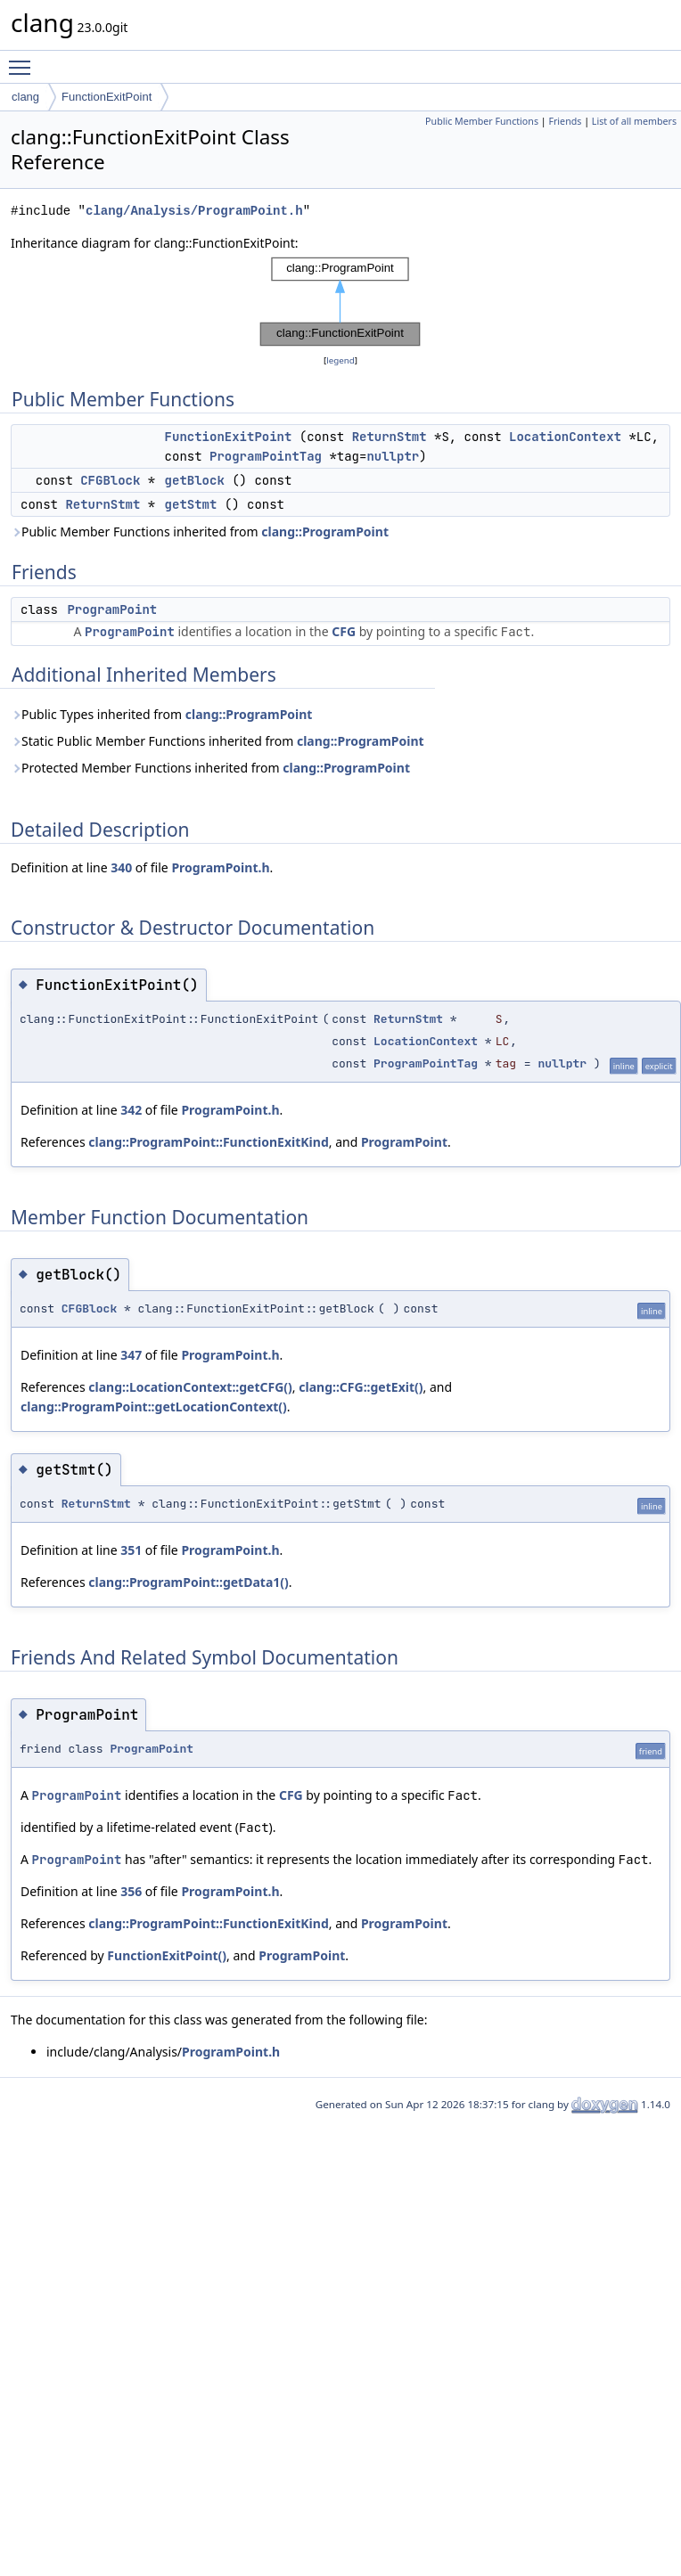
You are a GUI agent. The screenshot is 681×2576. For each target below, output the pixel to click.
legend (340, 360)
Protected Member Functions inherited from (210, 767)
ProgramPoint (112, 609)
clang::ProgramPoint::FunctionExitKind (208, 1141)
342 (131, 1109)
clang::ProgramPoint (325, 531)
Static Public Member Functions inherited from (217, 740)
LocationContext (565, 437)
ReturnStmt (389, 437)
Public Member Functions (481, 121)
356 (131, 1891)
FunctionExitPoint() (166, 1955)
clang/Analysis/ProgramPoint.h (194, 210)
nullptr (392, 456)
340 (121, 867)
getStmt (191, 504)
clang (25, 96)
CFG (344, 631)
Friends (564, 121)
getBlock (195, 480)
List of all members (634, 121)
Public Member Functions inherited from (200, 531)
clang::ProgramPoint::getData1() (188, 1582)
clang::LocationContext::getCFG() (190, 1386)
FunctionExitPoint (107, 96)
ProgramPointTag (265, 456)
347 (131, 1354)
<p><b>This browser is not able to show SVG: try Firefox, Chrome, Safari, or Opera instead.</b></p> (340, 302)
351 (131, 1550)
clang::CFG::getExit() (361, 1386)
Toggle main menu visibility (24, 60)
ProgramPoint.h (220, 867)
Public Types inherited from (161, 714)
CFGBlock (110, 480)
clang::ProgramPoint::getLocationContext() (154, 1406)
